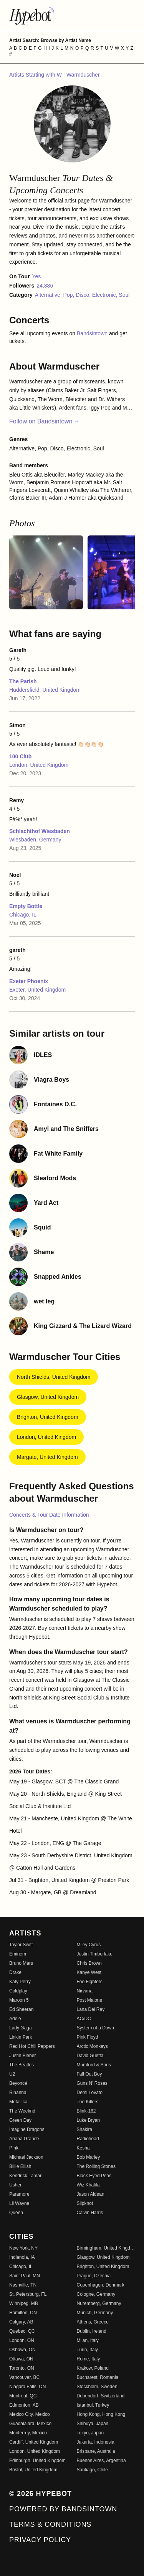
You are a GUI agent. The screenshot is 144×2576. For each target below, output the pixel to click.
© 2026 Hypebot (40, 2493)
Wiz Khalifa (88, 2185)
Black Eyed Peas (94, 2175)
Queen (16, 2212)
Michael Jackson (26, 2157)
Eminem (17, 1954)
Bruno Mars (21, 1963)
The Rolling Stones (96, 2166)
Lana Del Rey (91, 2009)
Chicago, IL (22, 915)
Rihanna (17, 2092)
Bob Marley (88, 2157)
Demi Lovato (90, 2092)
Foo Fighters (90, 1981)
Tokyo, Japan (90, 2432)
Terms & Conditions (50, 2524)
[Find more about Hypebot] (72, 15)
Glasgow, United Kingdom (48, 1397)
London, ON (21, 2340)
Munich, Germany (95, 2312)
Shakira (85, 2129)
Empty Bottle (25, 906)
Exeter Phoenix (28, 981)
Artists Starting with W (36, 75)
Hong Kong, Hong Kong (101, 2414)
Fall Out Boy (89, 2074)
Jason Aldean (90, 2194)
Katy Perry (20, 1981)
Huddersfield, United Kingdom (45, 690)
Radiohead (88, 2138)
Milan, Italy (88, 2340)
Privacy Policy (40, 2540)
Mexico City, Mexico (29, 2414)
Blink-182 (86, 2111)
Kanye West (89, 1972)
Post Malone (90, 2000)
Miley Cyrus (89, 1944)
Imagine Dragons (26, 2129)
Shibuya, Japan (93, 2423)
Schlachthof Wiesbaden (39, 831)
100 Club (20, 756)
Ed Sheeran (21, 2009)
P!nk (13, 2148)
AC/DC (84, 2018)
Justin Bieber (22, 2055)
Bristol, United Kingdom (33, 2469)
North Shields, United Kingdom (53, 1377)
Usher (15, 2185)
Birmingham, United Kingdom (106, 2248)
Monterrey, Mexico (28, 2432)
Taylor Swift (21, 1944)
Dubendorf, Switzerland (101, 2396)
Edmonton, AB (24, 2405)
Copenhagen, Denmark (100, 2285)
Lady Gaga (20, 2028)
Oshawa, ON (22, 2349)
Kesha (83, 2148)
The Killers (88, 2101)
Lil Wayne (19, 2203)
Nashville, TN (22, 2285)
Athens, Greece (93, 2322)
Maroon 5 (19, 2000)
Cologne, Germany (96, 2294)
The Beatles (21, 2064)
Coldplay (18, 1991)
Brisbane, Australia (96, 2451)
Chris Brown (89, 1963)
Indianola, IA (22, 2257)
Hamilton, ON (23, 2312)
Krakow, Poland (93, 2368)
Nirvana (85, 1991)
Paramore (19, 2194)
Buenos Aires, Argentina (101, 2460)
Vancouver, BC (24, 2377)
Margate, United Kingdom (47, 1457)
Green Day (20, 2120)
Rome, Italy (88, 2359)
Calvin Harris (90, 2212)
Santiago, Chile (92, 2469)
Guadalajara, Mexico (30, 2423)
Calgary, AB (21, 2322)
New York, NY (23, 2248)
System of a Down (95, 2028)
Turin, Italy (87, 2349)
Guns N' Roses (92, 2083)
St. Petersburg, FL (27, 2294)
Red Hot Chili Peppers (32, 2046)
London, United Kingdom (38, 765)
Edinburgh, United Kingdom (37, 2460)
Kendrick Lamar (25, 2175)
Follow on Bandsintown (44, 421)
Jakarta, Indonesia (95, 2442)
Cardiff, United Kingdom (33, 2442)
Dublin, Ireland (91, 2331)
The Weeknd (22, 2111)
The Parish (23, 681)
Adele (15, 2018)
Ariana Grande (24, 2138)
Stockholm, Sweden (97, 2386)
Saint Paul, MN (24, 2275)
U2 (12, 2074)
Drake (15, 1972)
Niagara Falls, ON (27, 2386)
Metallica (18, 2101)
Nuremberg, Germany (99, 2303)
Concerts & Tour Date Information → (52, 1515)
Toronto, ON (21, 2368)
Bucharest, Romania (98, 2377)
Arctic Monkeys (92, 2046)
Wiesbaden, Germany (35, 839)
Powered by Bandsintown (63, 2509)
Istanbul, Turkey (93, 2405)
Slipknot (85, 2203)
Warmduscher (83, 75)
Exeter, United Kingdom (37, 990)
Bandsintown (93, 333)
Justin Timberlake (95, 1954)
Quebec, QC (22, 2331)
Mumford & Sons (94, 2064)
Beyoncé (18, 2083)
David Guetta (90, 2055)
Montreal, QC (22, 2396)
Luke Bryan (88, 2120)
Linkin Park (20, 2037)
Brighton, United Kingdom (47, 1417)
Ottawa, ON (21, 2359)
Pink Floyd (87, 2037)
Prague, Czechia (94, 2275)
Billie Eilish (20, 2166)
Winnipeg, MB (23, 2303)
